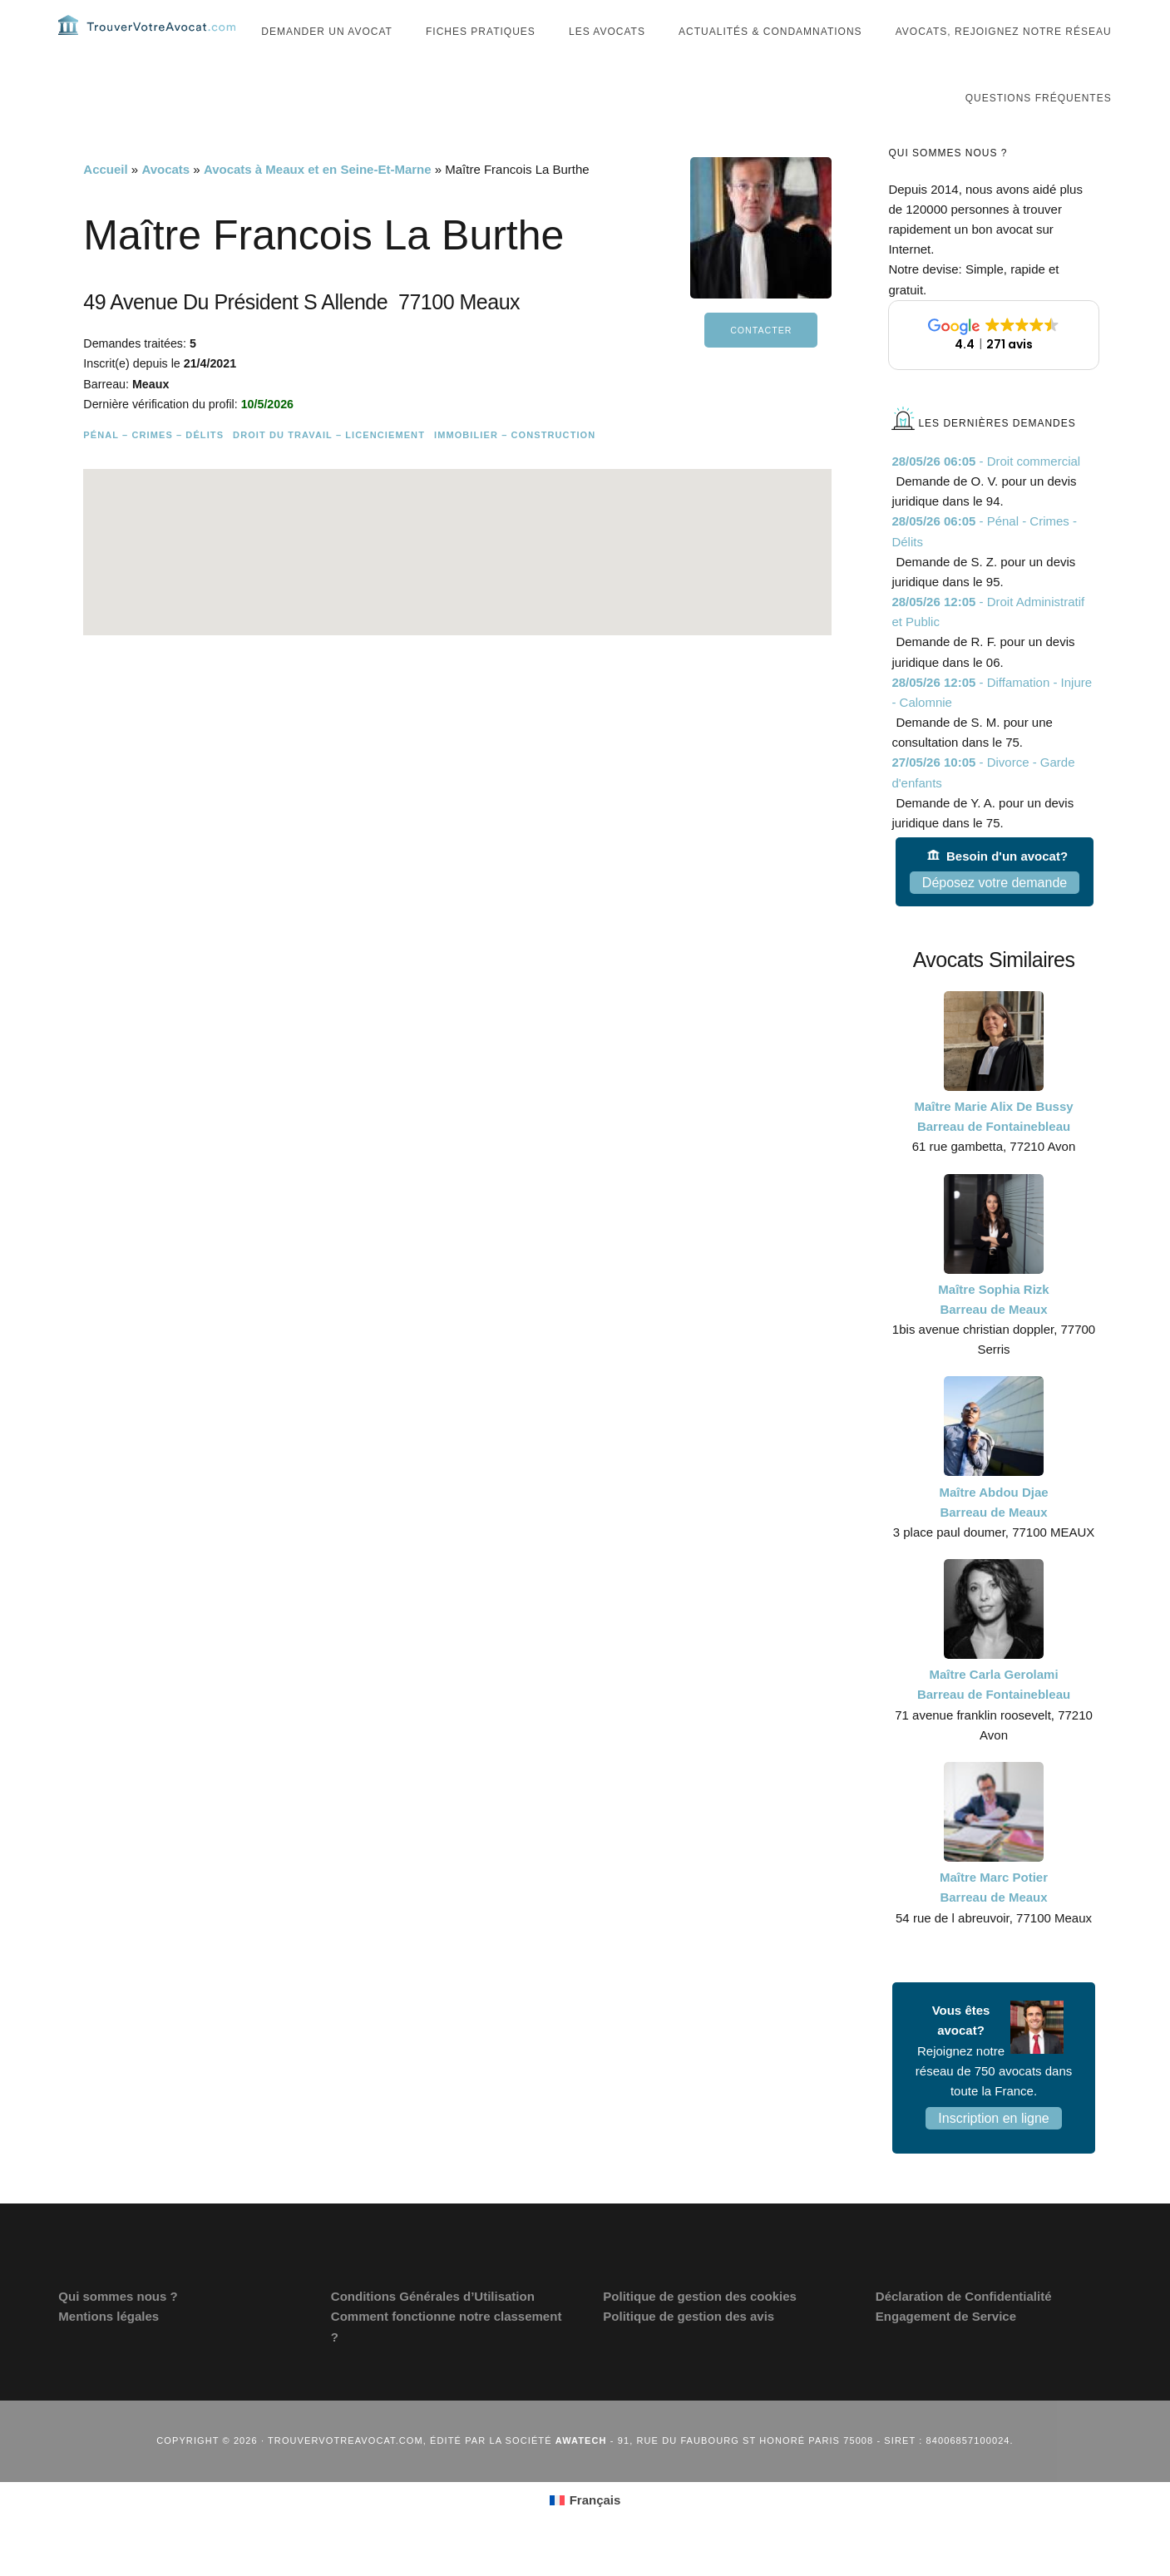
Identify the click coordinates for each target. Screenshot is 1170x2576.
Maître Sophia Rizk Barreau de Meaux (993, 1332)
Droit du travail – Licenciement (329, 468)
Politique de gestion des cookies (700, 2329)
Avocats (165, 202)
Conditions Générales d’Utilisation (433, 2329)
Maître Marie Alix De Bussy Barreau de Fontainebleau (993, 1150)
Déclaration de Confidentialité (964, 2329)
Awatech (581, 2474)
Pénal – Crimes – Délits (153, 468)
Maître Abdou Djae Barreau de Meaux (993, 1535)
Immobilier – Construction (514, 468)
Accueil (105, 202)
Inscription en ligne (993, 2151)
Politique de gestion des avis (688, 2349)
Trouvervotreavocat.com (158, 42)
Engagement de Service (946, 2349)
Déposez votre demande (994, 916)
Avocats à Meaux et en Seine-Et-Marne (318, 202)
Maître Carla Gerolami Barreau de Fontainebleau (993, 1717)
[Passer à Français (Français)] (585, 2533)
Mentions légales (108, 2349)
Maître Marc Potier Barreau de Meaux (994, 1920)
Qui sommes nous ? (117, 2329)
